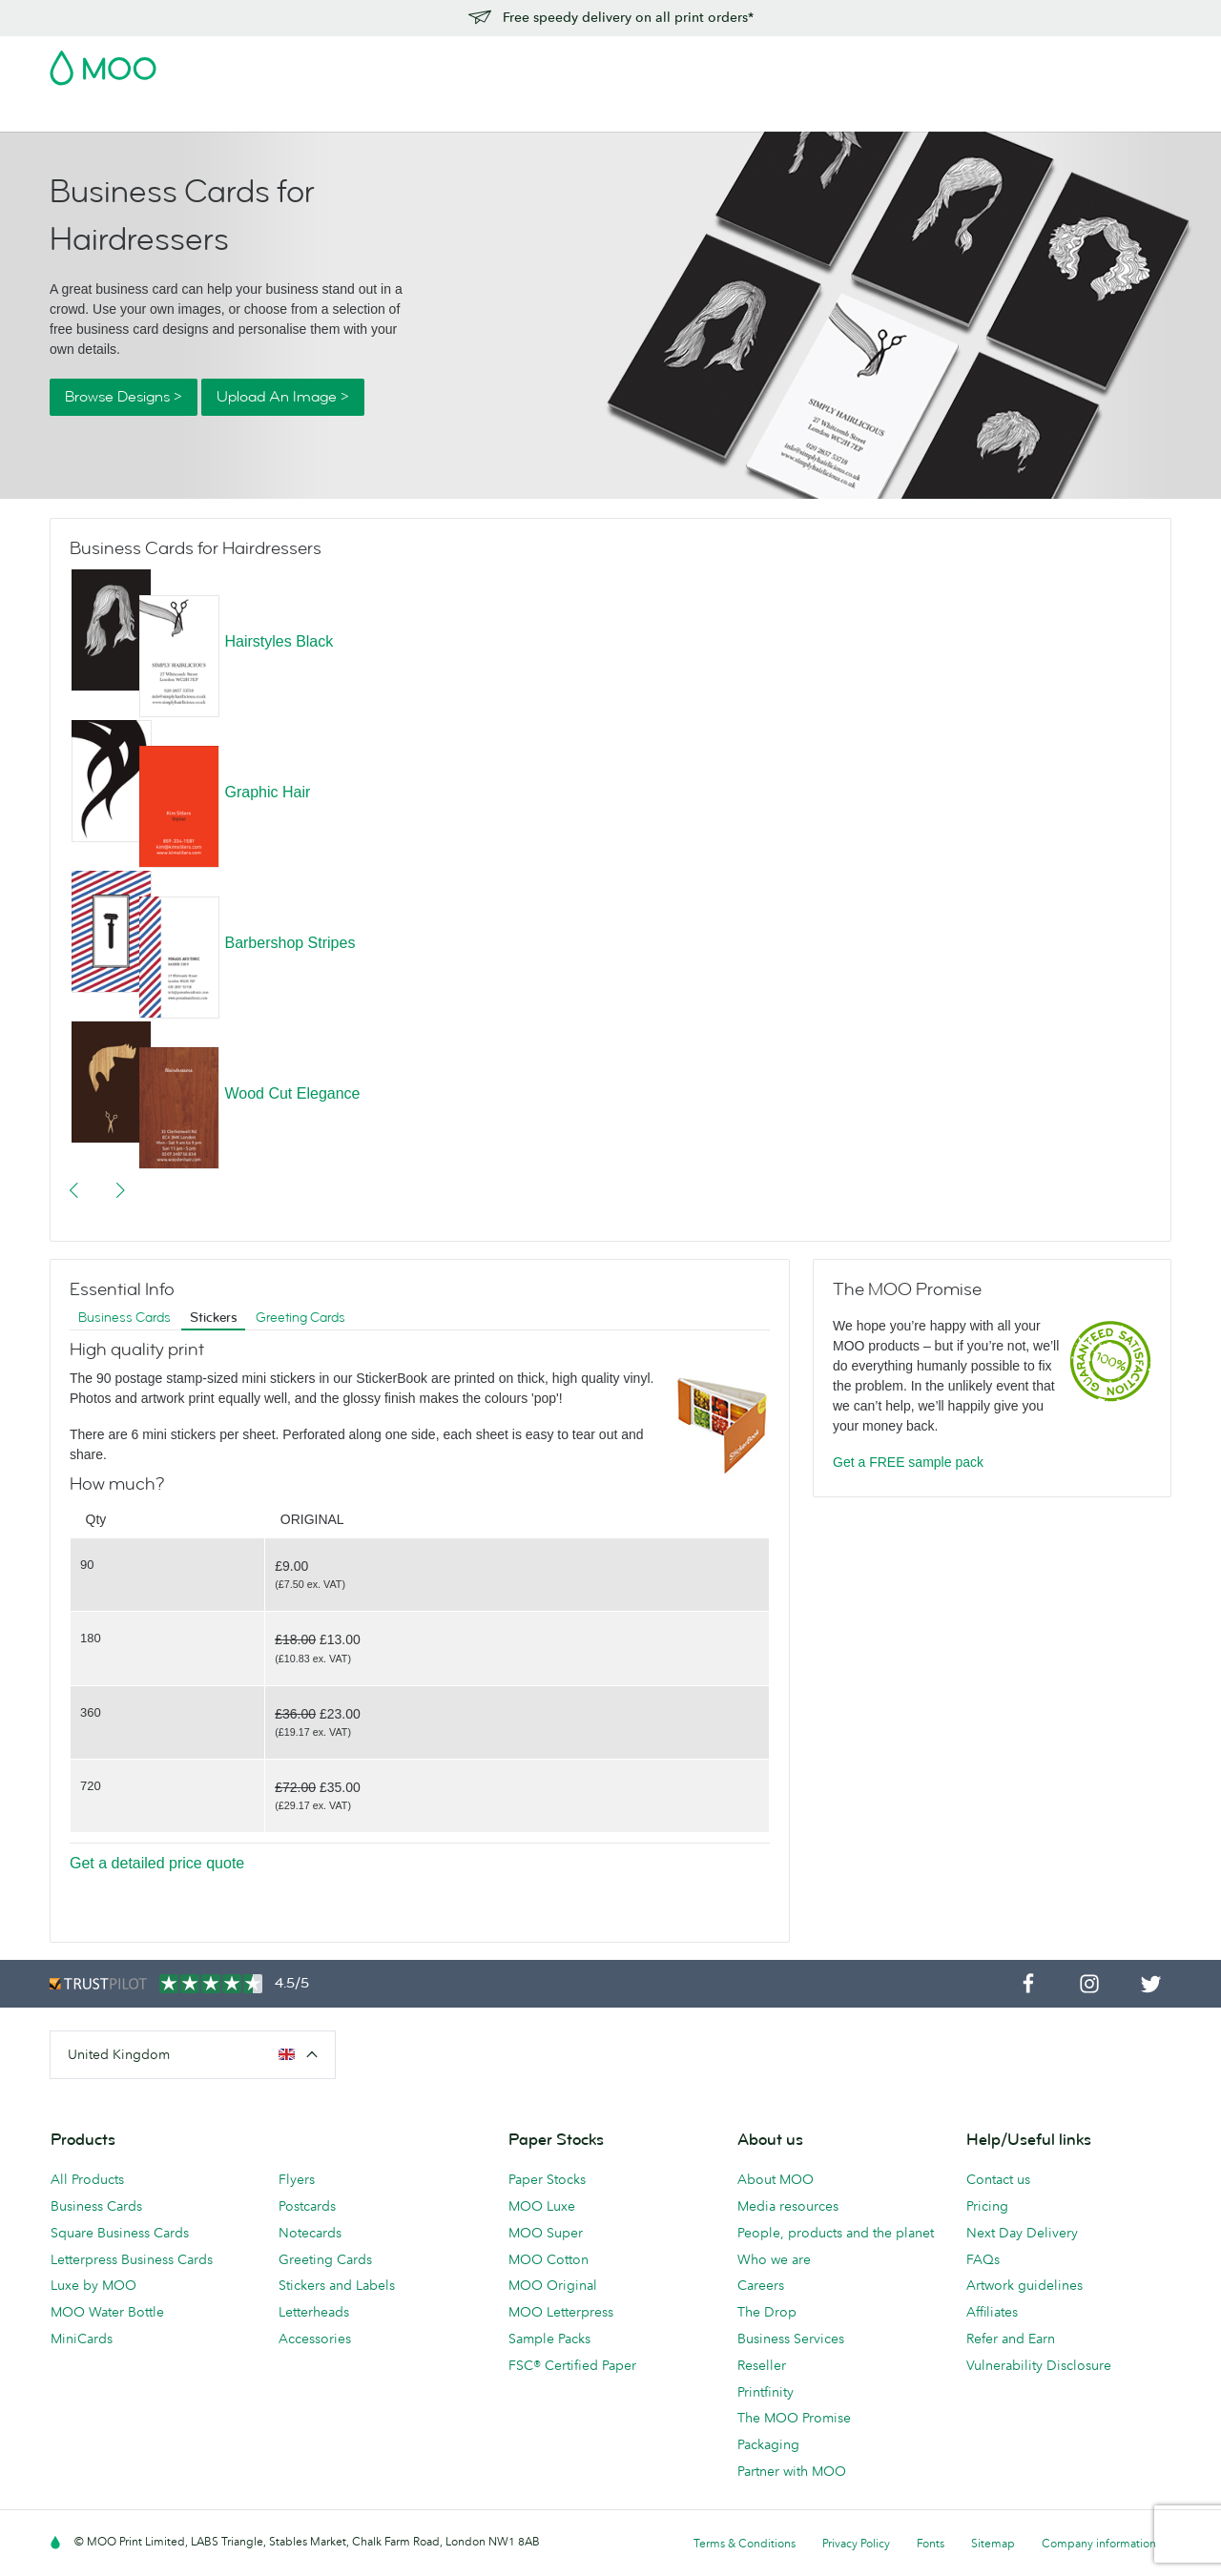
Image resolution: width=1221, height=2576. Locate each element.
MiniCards (82, 2338)
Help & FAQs (837, 115)
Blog (764, 115)
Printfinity (765, 2392)
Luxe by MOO (93, 2285)
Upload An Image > (283, 396)
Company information (1099, 2543)
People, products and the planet (835, 2232)
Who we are (774, 2259)
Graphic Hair (267, 792)
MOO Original (552, 2285)
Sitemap (993, 2543)
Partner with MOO (791, 2471)
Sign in (938, 62)
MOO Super (545, 2232)
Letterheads (314, 2311)
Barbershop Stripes (289, 943)
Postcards (200, 115)
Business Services (674, 115)
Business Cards (99, 115)
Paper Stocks (547, 2179)
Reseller (761, 2365)
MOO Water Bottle (107, 2311)
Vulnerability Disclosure (1038, 2365)
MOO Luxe (541, 2206)
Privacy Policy (856, 2543)
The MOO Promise (794, 2417)
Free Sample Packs (771, 62)
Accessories (560, 115)
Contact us (998, 2179)
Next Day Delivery (1022, 2232)
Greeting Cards (300, 1318)
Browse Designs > (123, 396)
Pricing (987, 2206)
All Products (87, 2179)
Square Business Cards (120, 2232)
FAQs (983, 2259)
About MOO (775, 2179)
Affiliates (992, 2311)
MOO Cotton (548, 2259)
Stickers (213, 1318)
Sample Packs (549, 2338)
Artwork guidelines (1024, 2285)
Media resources (787, 2206)
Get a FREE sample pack (908, 1462)
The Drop (767, 2311)
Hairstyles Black (278, 641)
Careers (760, 2285)
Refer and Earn (1010, 2338)
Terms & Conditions (744, 2543)
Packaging (768, 2444)
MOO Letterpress (560, 2311)
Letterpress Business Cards (132, 2259)
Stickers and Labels (337, 2285)
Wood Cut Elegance (292, 1093)
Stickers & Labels (307, 115)
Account (873, 62)
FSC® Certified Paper (572, 2365)
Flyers (399, 115)
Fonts (930, 2543)
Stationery (470, 115)
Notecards (310, 2232)
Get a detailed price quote (157, 1863)
